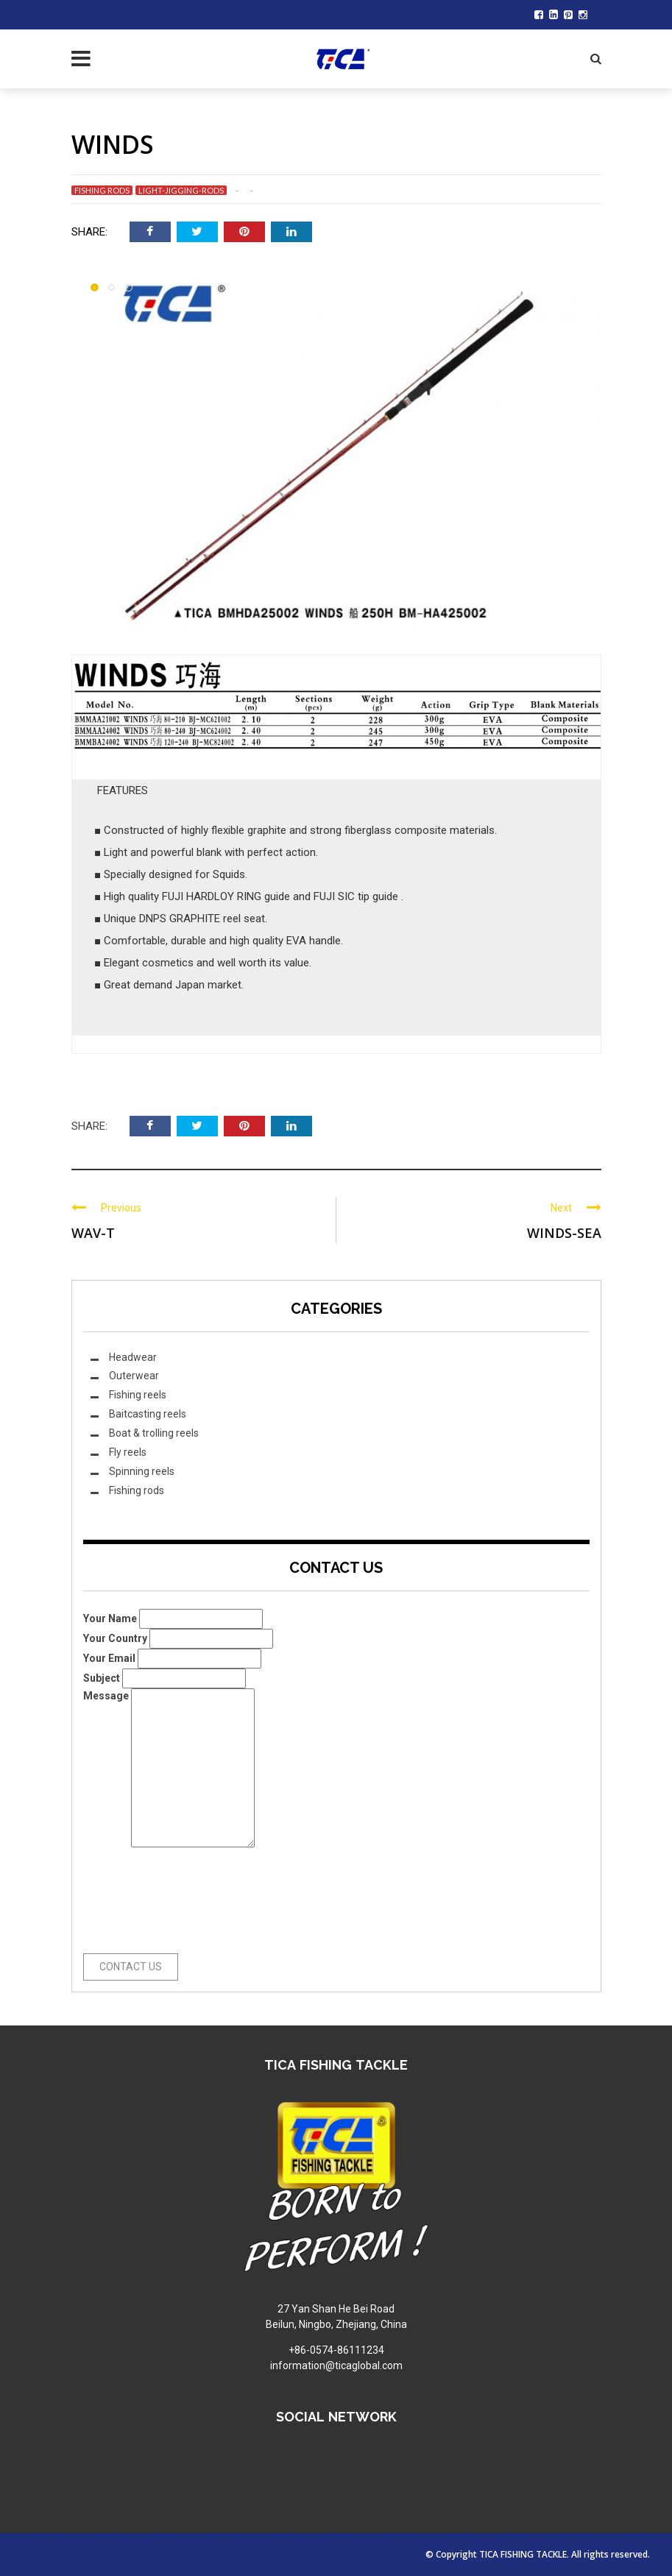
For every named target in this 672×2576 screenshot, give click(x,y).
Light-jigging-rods (181, 190)
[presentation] (143, 1900)
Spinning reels (141, 1471)
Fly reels (127, 1452)
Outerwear (134, 1375)
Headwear (133, 1357)
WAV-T (93, 1233)
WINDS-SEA (564, 1233)
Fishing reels (137, 1395)
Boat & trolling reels (154, 1433)
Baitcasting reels (147, 1414)
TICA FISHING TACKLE (523, 2554)
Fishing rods (102, 190)
